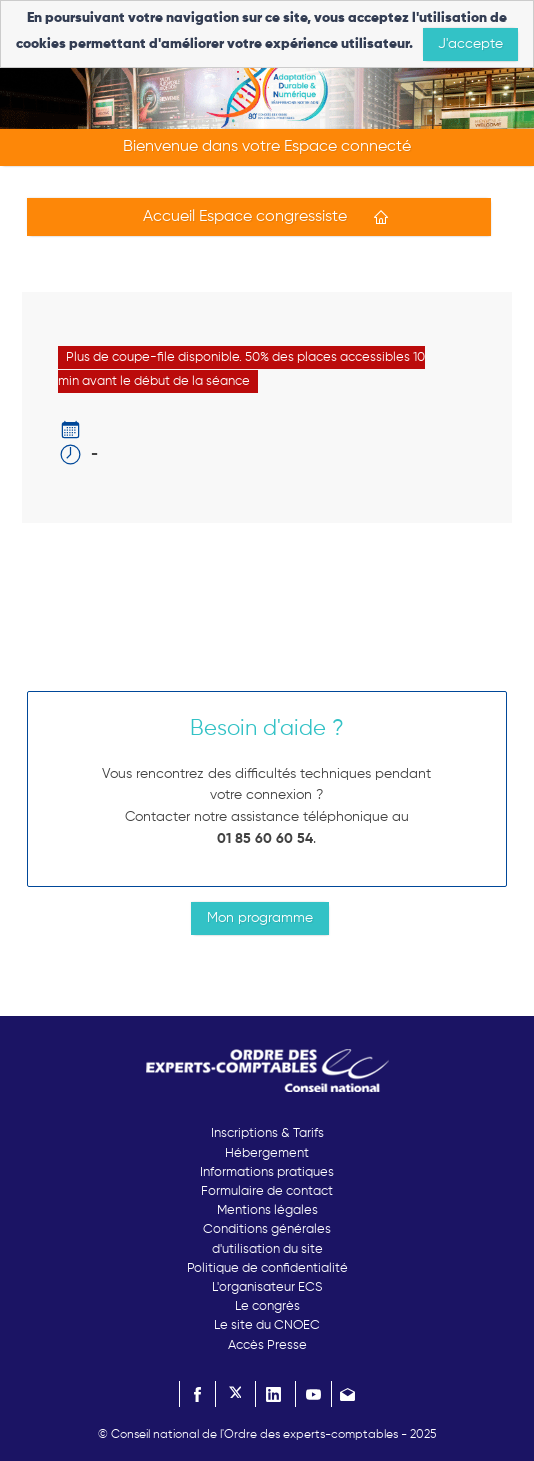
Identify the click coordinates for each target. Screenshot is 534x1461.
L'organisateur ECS (267, 1287)
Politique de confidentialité (267, 1268)
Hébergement (267, 1153)
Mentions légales (267, 1210)
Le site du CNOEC (267, 1325)
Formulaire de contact (267, 1191)
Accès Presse (267, 1345)
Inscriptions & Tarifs (267, 1133)
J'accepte (470, 44)
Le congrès (267, 1306)
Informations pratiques (267, 1172)
